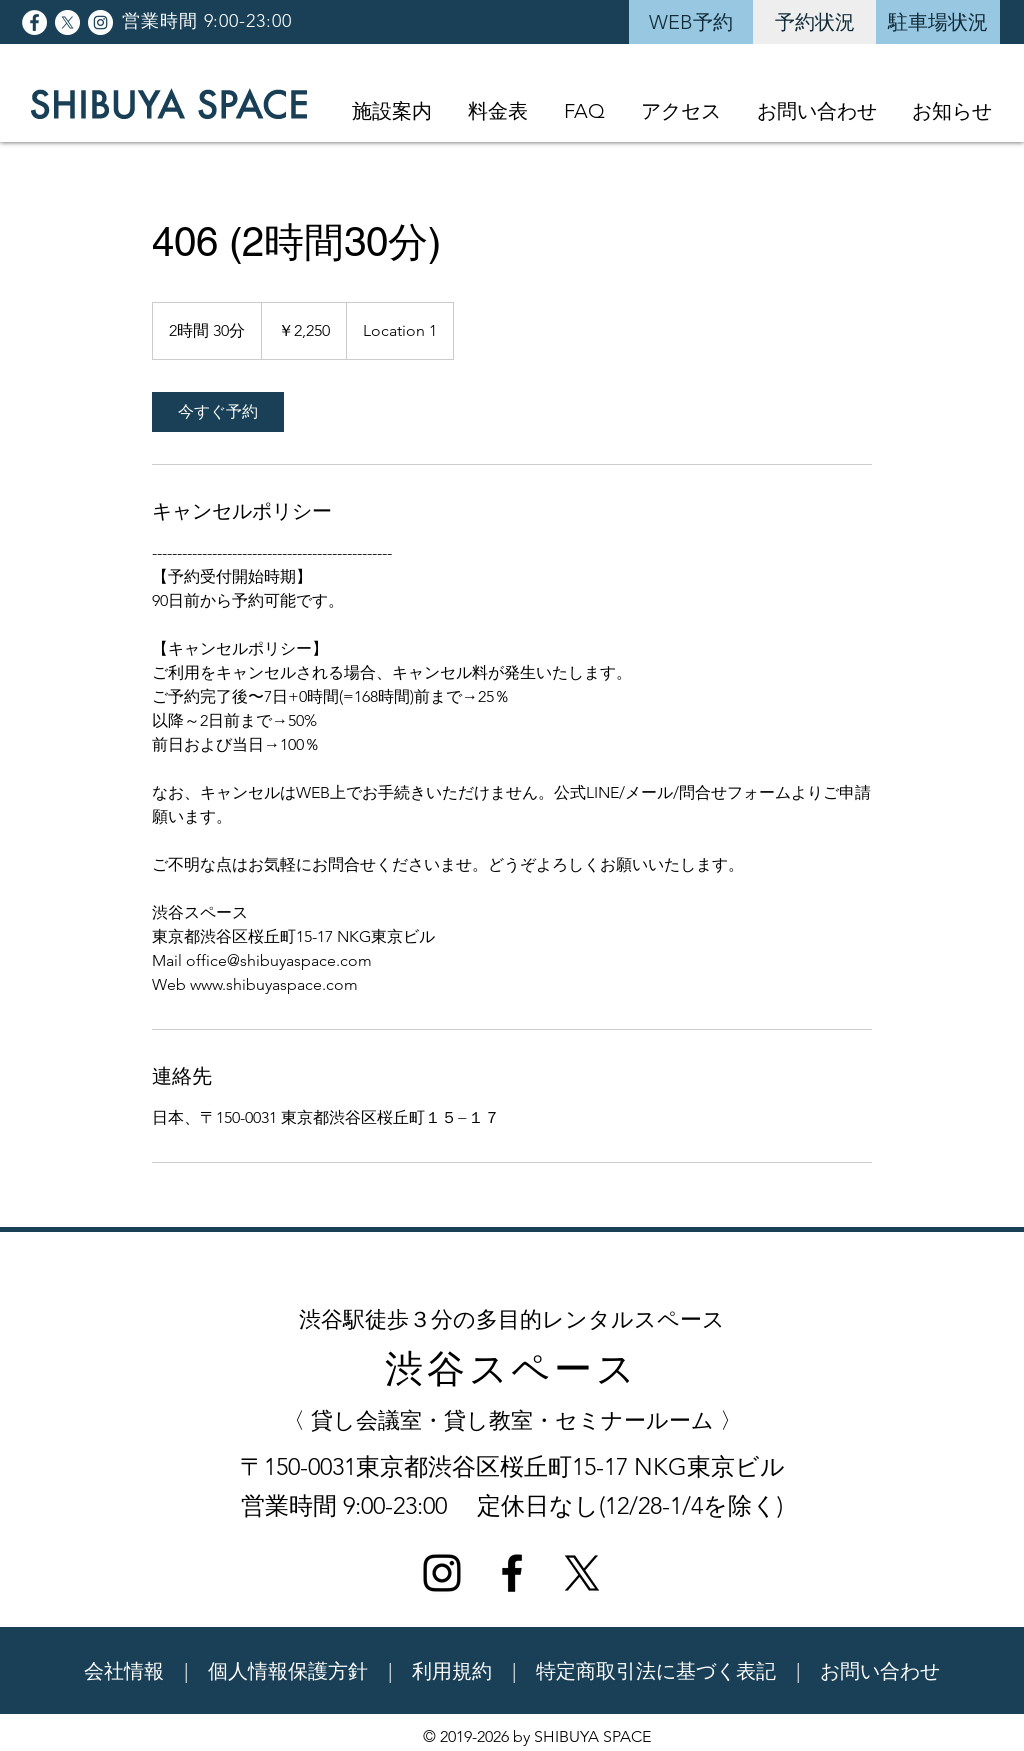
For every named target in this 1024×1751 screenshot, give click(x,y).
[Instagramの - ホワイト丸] (100, 22)
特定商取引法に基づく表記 (656, 1671)
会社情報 (124, 1671)
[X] (67, 22)
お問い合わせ (880, 1671)
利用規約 (452, 1671)
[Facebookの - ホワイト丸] (34, 22)
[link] (218, 412)
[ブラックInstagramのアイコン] (442, 1573)
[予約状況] (815, 22)
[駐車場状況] (938, 22)
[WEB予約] (691, 22)
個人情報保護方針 (288, 1671)
